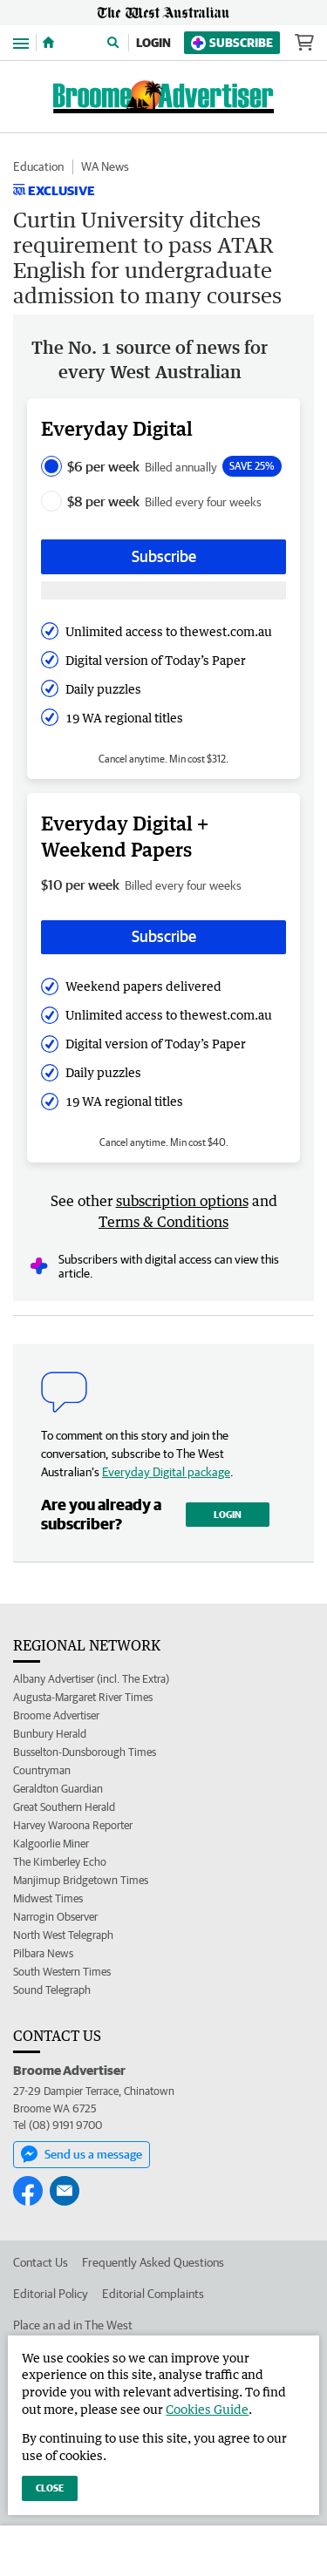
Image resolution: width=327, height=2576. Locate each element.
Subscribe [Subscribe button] (164, 556)
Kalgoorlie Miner (51, 1843)
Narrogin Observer (55, 1916)
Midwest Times (48, 1898)
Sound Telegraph (52, 1989)
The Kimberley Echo (59, 1861)
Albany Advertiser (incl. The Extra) (91, 1678)
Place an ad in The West (73, 2325)
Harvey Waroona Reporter (73, 1825)
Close (50, 2487)
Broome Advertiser (56, 1715)
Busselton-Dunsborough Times (84, 1752)
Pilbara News (43, 1953)
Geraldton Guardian (58, 1788)
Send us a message (81, 2154)
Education (38, 166)
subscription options (182, 1201)
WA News (105, 166)
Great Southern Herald (64, 1806)
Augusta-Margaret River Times (83, 1697)
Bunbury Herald (49, 1733)
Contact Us (40, 2262)
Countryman (42, 1770)
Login (153, 43)
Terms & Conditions (163, 1221)
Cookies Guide (207, 2409)
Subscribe (232, 43)
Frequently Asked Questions (153, 2262)
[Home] (48, 42)
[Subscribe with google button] (163, 590)
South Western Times (62, 1971)
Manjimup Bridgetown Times (80, 1880)
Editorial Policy (50, 2294)
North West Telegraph (63, 1935)
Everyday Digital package (166, 1472)
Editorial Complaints (153, 2294)
